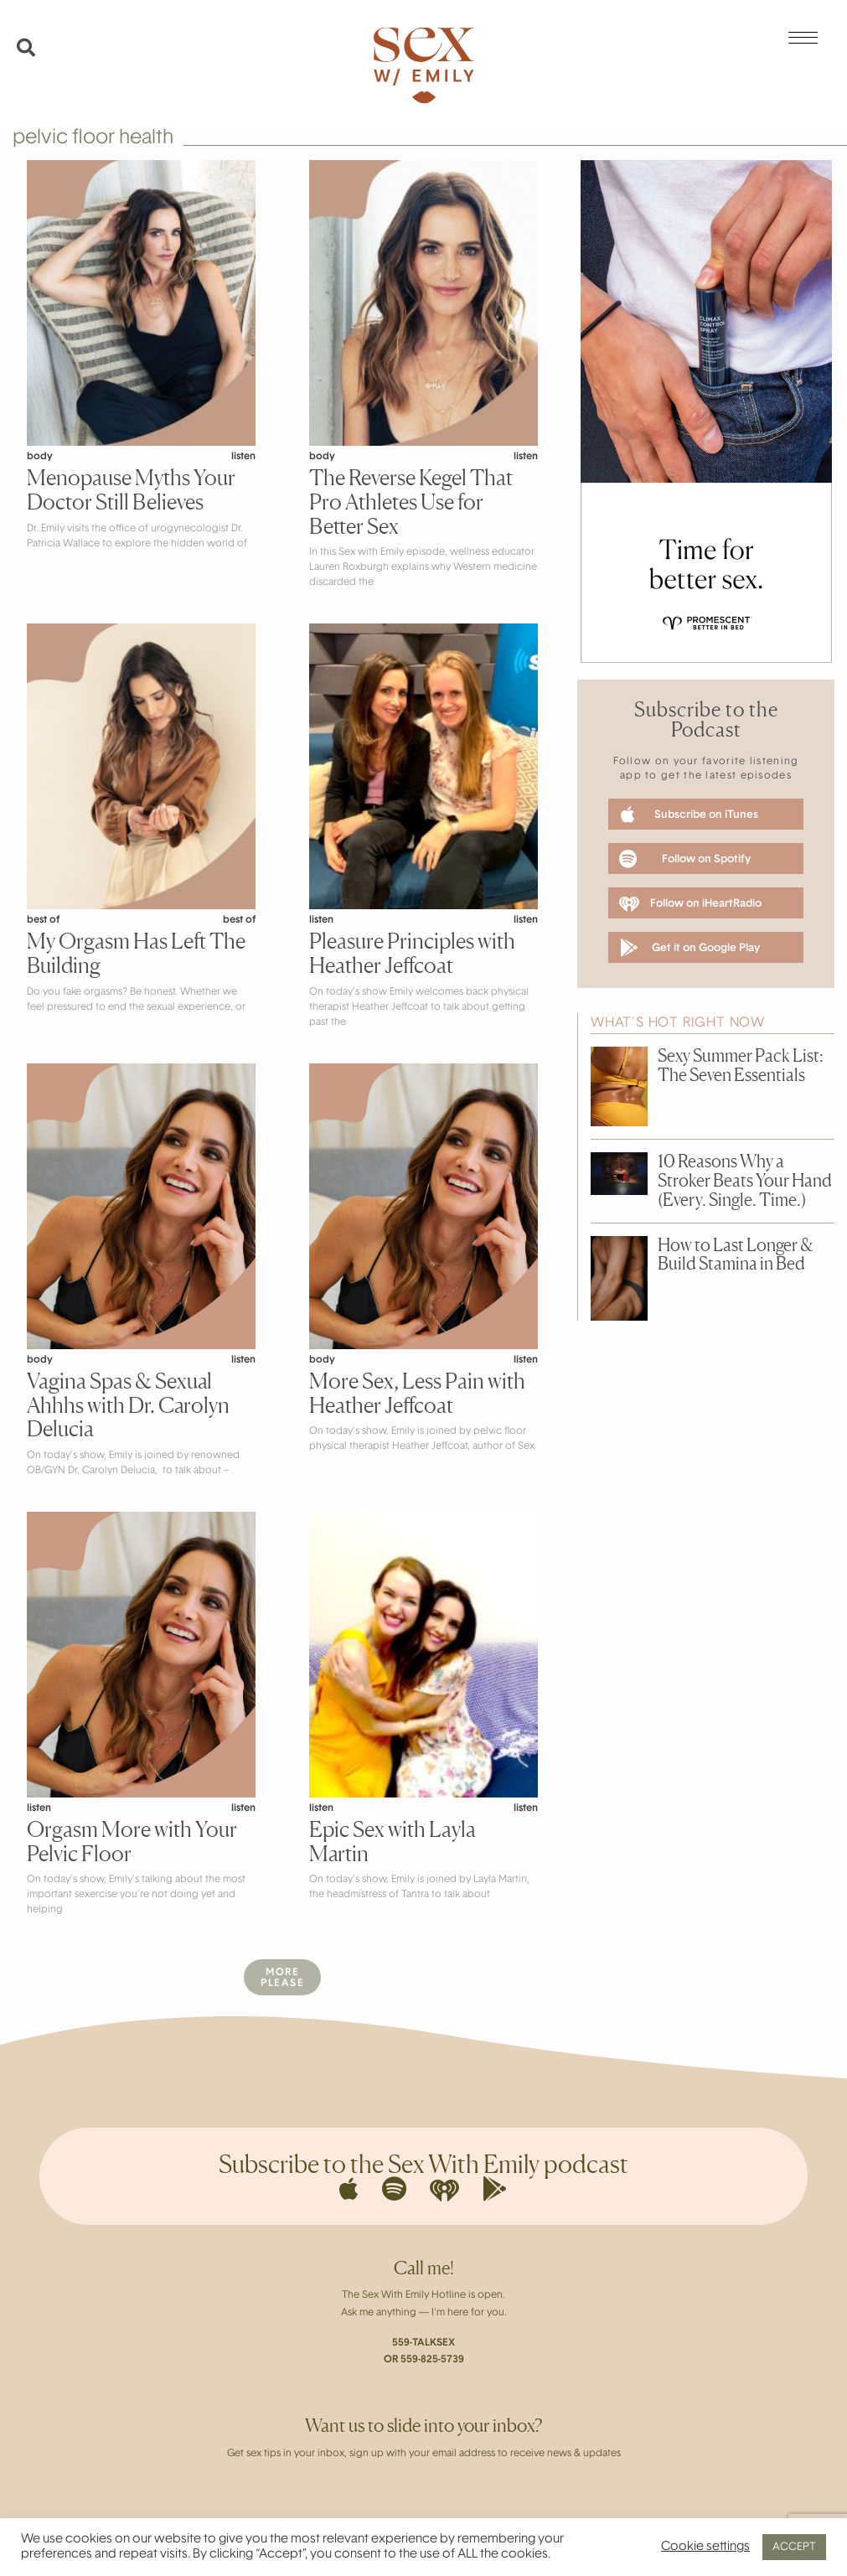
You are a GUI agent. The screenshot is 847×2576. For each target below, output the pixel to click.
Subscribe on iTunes (689, 814)
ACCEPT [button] (794, 2547)
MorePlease (282, 1978)
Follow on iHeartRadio (690, 904)
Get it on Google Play (690, 948)
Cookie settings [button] (705, 2547)
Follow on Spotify (685, 859)
